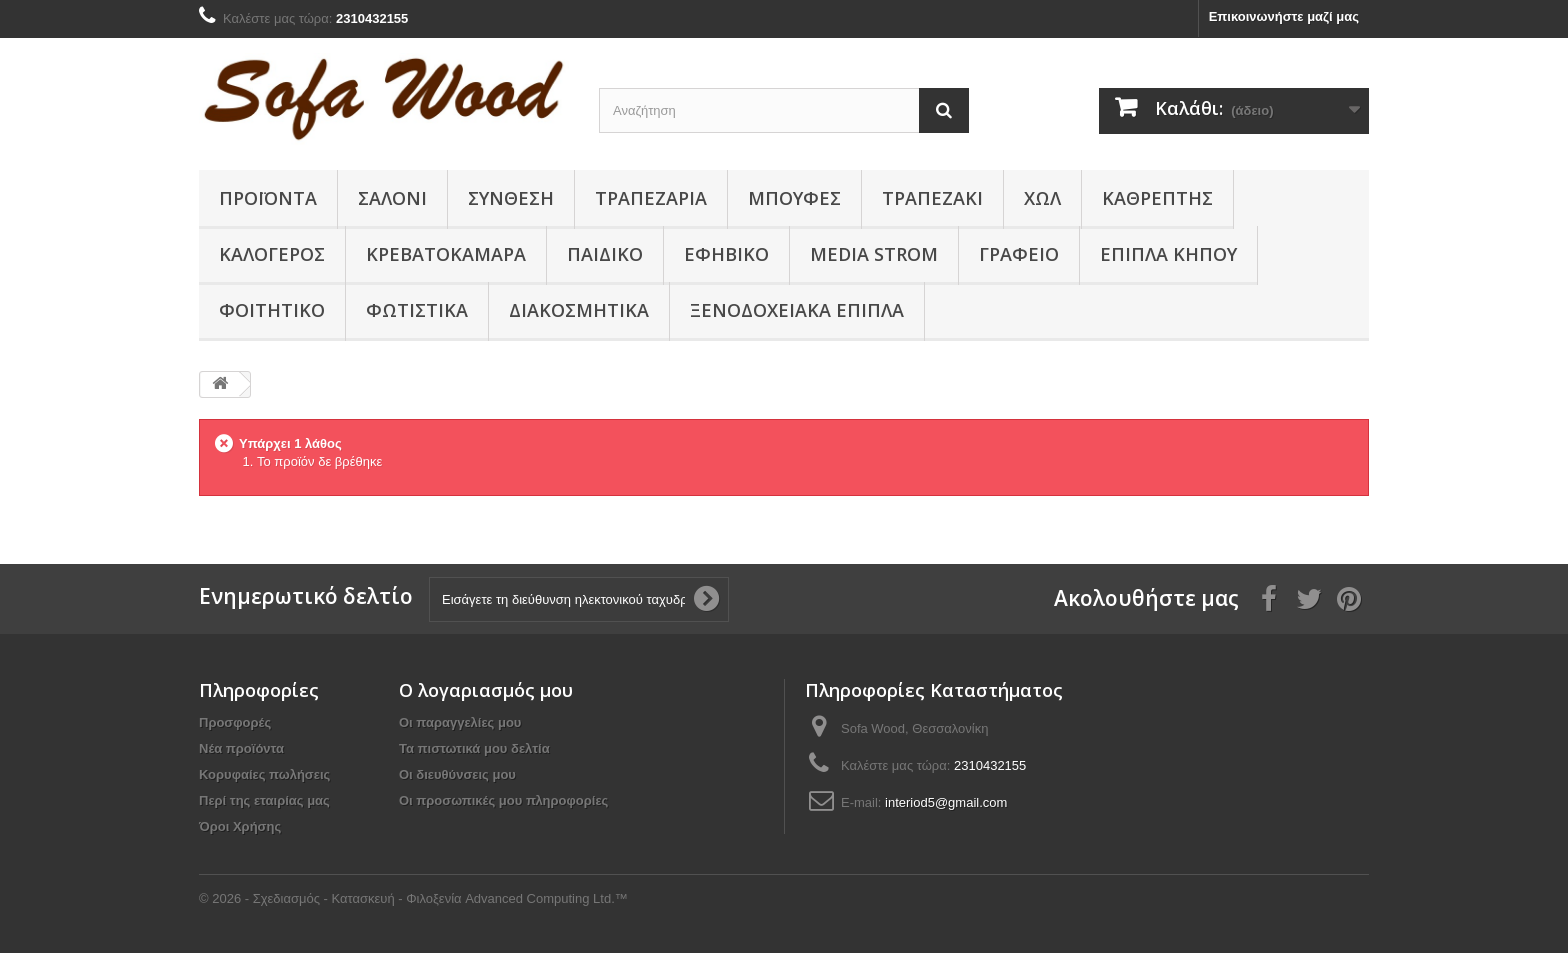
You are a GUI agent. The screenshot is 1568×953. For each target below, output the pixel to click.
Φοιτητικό (272, 310)
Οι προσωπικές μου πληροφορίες (503, 800)
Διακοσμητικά (579, 310)
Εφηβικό (726, 254)
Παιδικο (605, 254)
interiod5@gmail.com (946, 802)
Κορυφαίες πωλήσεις (264, 774)
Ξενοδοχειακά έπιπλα (797, 310)
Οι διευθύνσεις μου (457, 774)
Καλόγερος (272, 254)
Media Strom (874, 254)
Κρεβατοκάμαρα (446, 254)
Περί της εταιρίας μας (264, 800)
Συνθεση (511, 198)
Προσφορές (235, 722)
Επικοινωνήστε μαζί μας (1284, 16)
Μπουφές (794, 198)
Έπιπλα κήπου (1168, 254)
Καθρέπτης (1157, 198)
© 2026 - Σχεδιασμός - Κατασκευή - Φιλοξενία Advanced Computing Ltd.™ (413, 898)
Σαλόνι (392, 198)
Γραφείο (1019, 254)
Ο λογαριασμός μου (486, 690)
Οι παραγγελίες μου (460, 722)
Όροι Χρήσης (240, 826)
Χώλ (1042, 198)
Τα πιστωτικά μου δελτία (474, 748)
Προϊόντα (268, 198)
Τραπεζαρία (651, 198)
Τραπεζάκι (932, 198)
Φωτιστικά (417, 310)
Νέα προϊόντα (241, 748)
